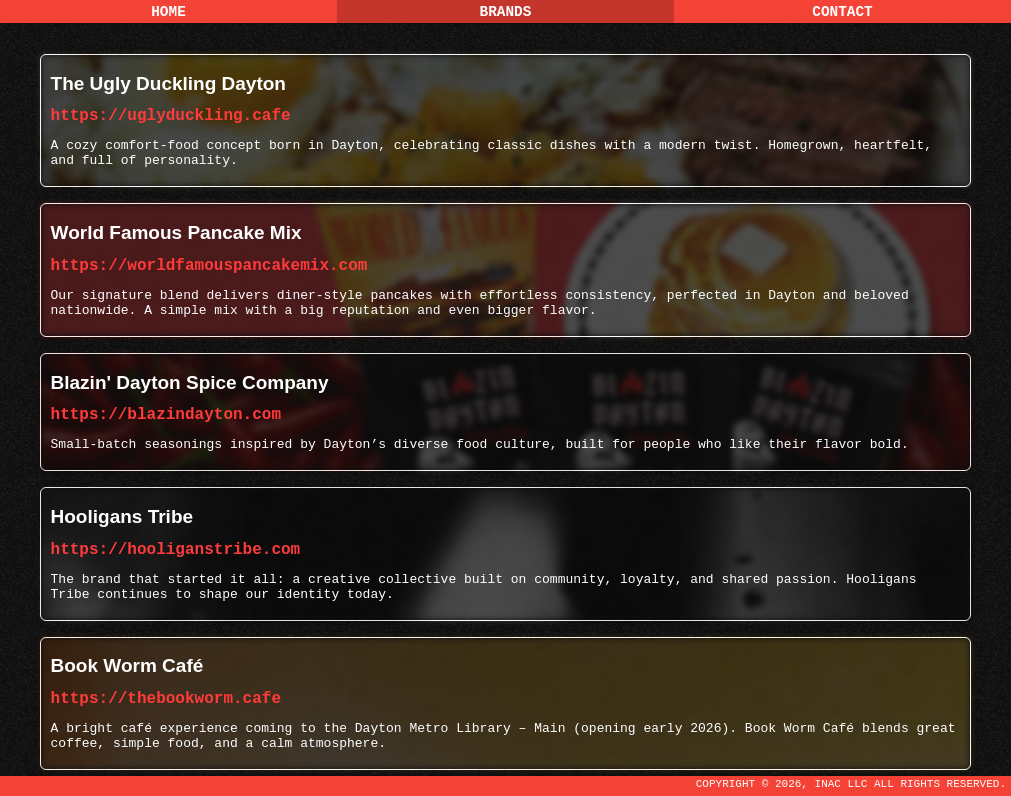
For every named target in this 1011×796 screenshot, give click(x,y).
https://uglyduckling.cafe (171, 116)
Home (168, 12)
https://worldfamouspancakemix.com (209, 266)
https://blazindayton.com (166, 415)
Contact (842, 12)
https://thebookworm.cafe (166, 699)
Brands (506, 12)
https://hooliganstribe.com (176, 550)
